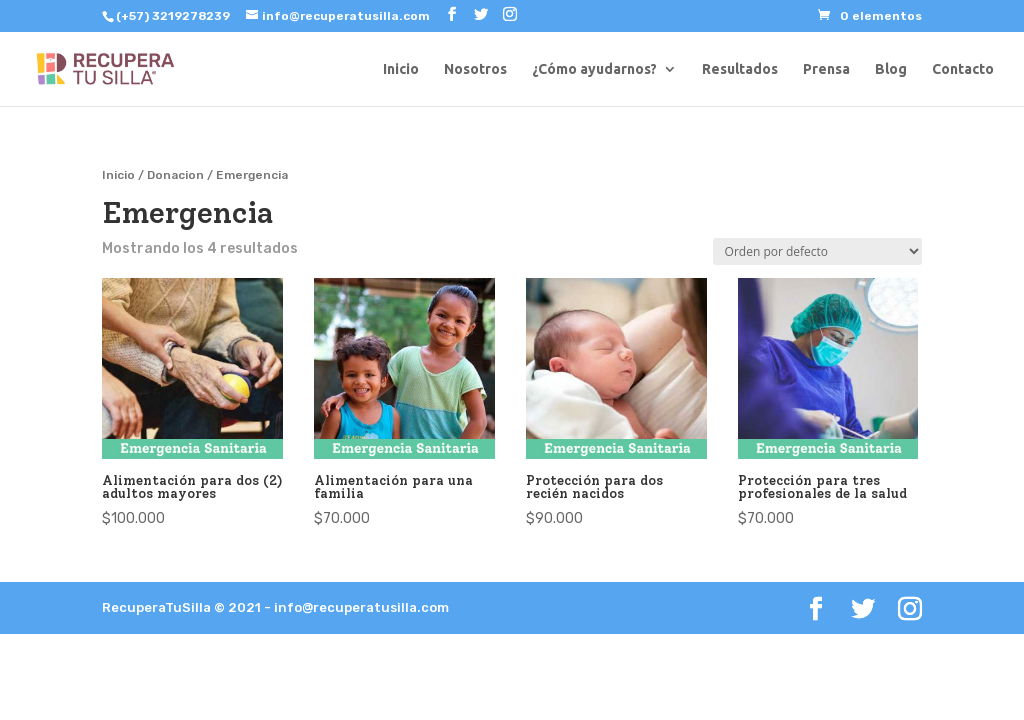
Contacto (963, 69)
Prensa (826, 69)
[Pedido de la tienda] (817, 251)
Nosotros (475, 69)
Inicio (401, 69)
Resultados (740, 69)
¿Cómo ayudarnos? (594, 69)
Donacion (175, 175)
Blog (891, 69)
